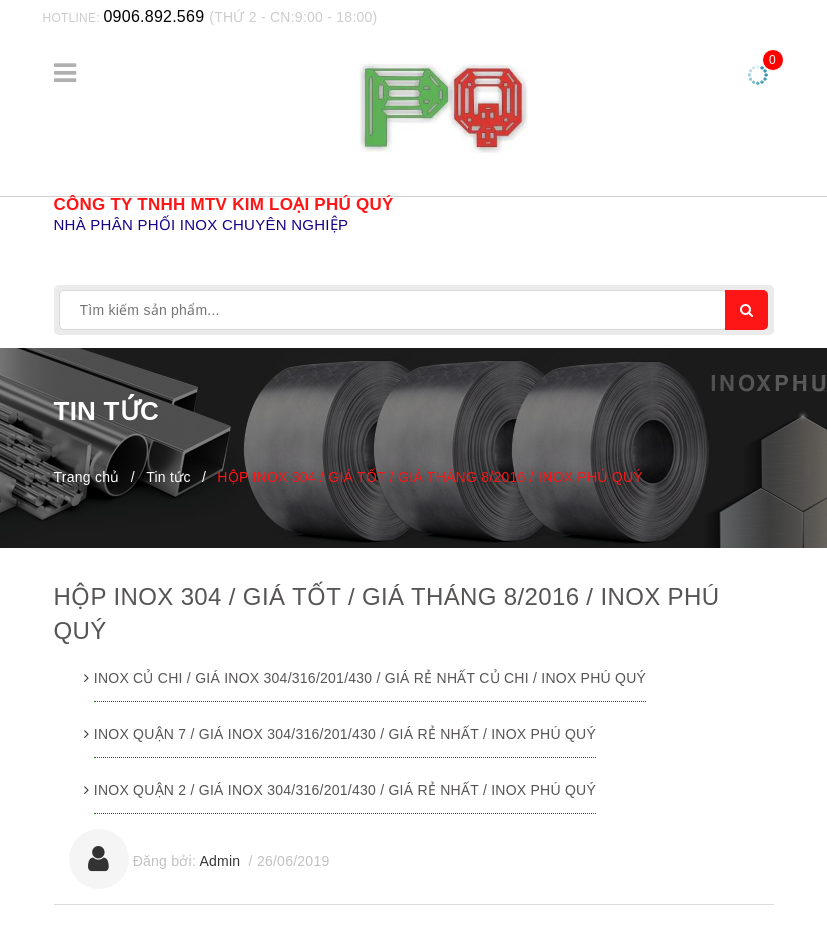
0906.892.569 (153, 16)
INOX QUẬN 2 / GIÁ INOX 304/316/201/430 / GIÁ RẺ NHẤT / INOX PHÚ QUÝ (345, 790)
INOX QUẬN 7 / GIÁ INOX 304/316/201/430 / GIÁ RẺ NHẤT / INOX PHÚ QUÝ (345, 734)
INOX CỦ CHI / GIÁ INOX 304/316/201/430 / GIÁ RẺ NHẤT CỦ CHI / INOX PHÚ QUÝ (370, 678)
